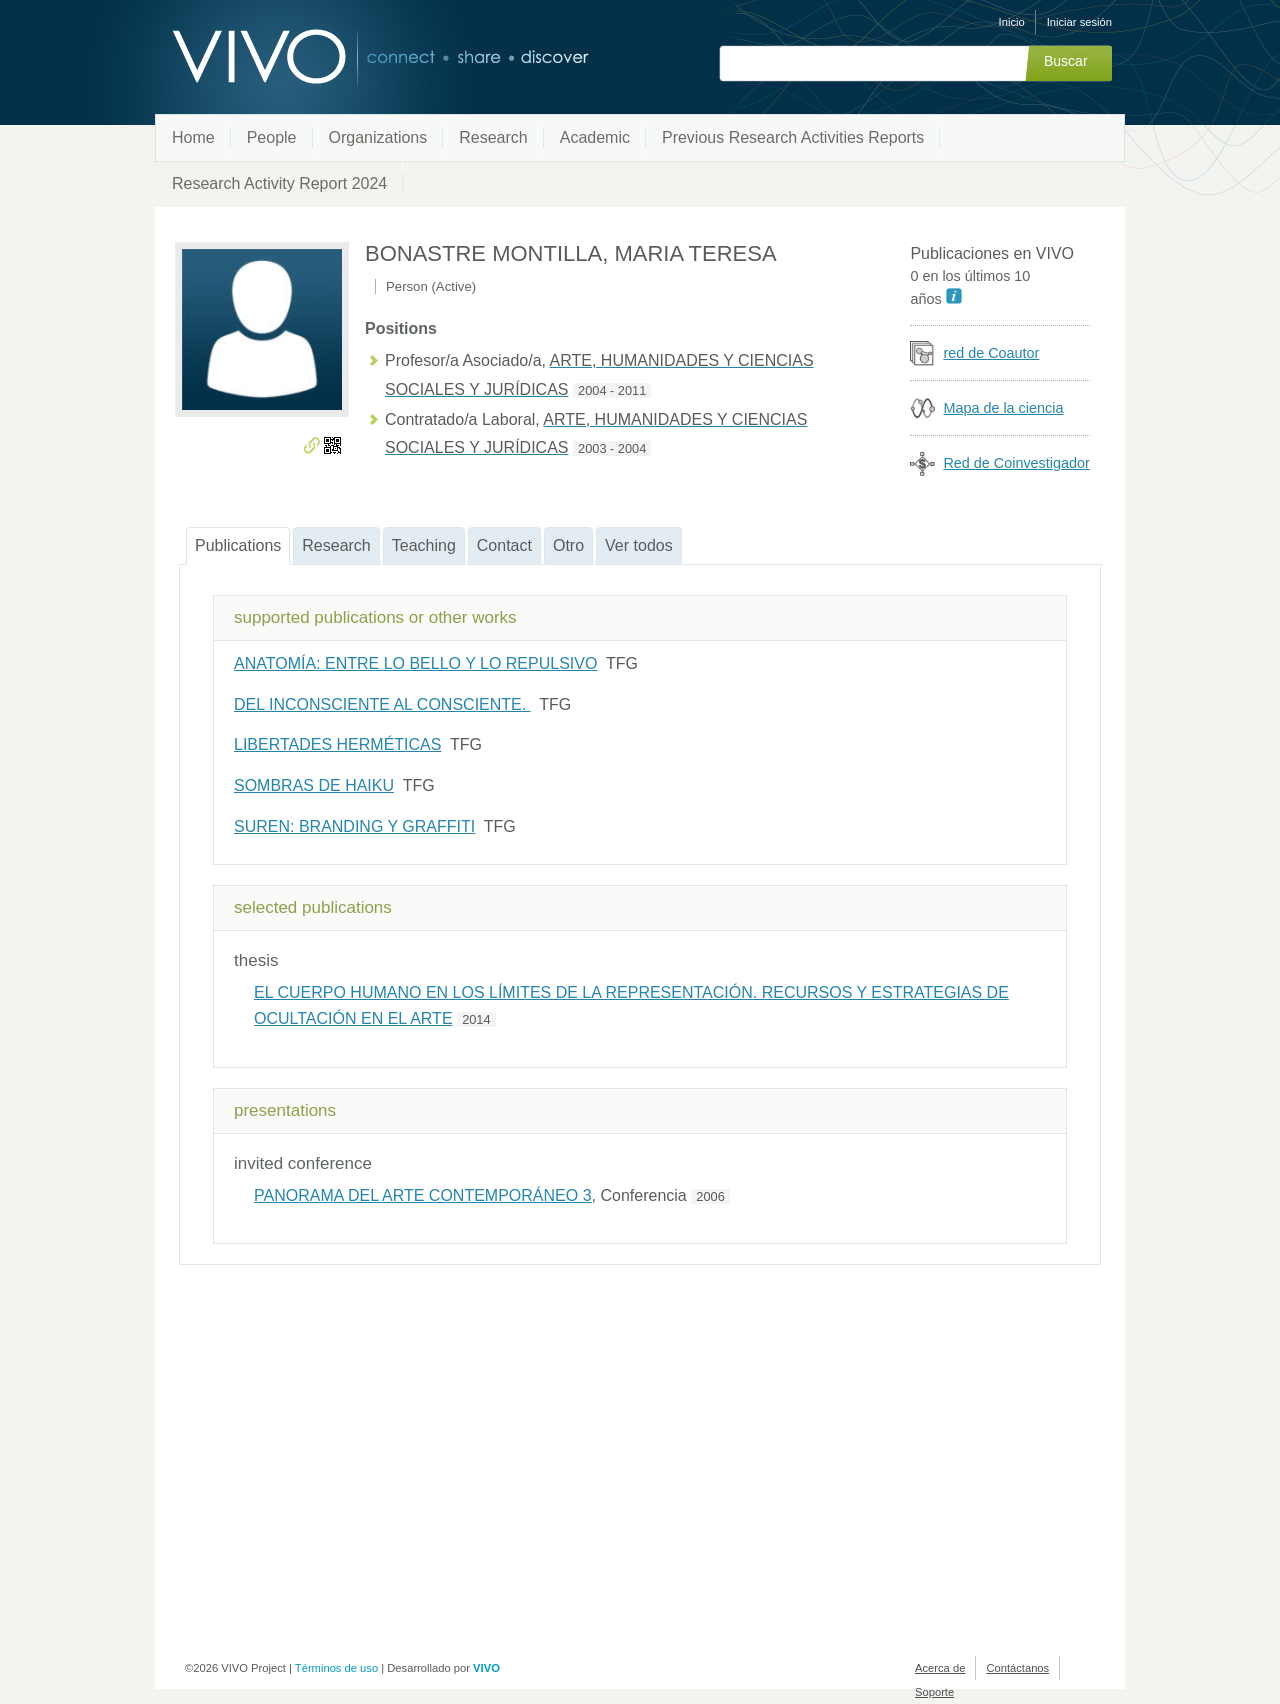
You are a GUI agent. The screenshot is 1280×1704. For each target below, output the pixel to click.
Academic (595, 137)
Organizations (378, 137)
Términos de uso (336, 1668)
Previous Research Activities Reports (793, 137)
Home (193, 137)
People (272, 137)
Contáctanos (1017, 1668)
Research (493, 137)
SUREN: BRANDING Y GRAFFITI (354, 826)
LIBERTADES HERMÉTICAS (337, 744)
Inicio (1012, 22)
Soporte (934, 1692)
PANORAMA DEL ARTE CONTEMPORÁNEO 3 (423, 1195)
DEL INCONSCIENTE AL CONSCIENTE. (382, 704)
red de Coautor (991, 353)
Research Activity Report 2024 (279, 183)
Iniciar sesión (1079, 22)
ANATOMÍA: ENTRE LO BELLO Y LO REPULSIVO (415, 663)
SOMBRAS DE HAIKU (314, 785)
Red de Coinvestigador (1016, 463)
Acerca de (940, 1668)
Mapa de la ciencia (1003, 408)
